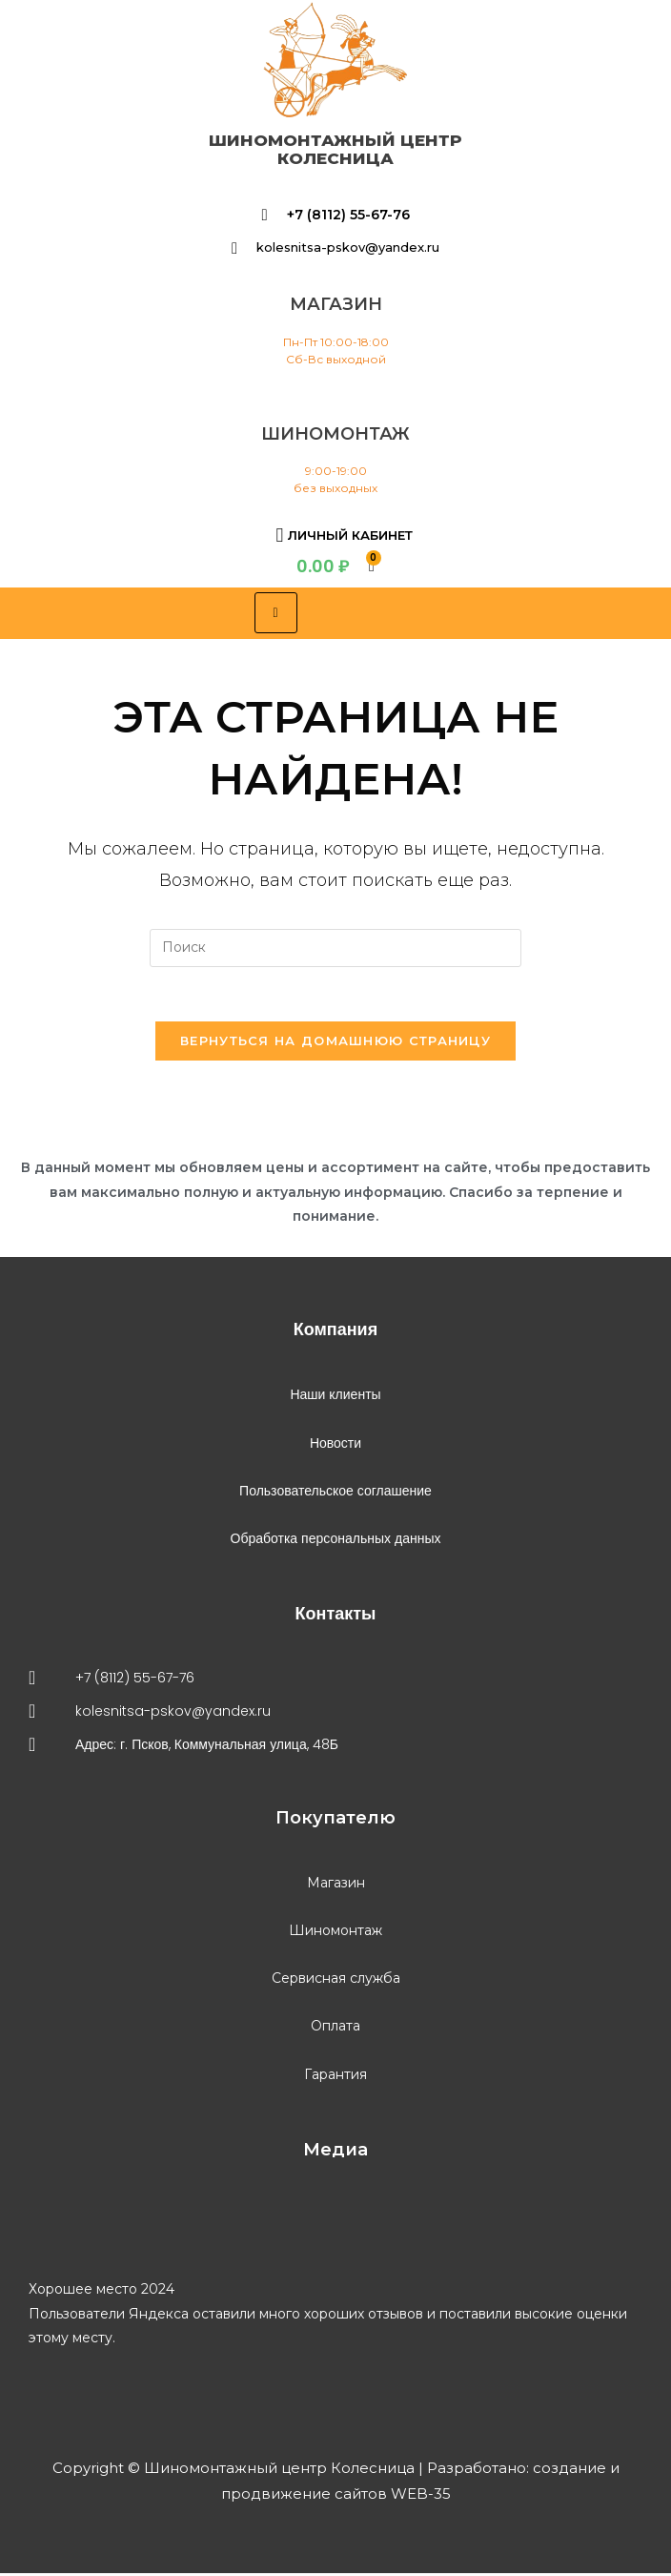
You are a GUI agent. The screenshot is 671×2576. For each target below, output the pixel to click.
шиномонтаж (335, 433)
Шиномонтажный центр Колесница (335, 149)
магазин (336, 304)
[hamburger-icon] (275, 612)
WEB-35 (419, 2496)
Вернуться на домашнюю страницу (335, 1043)
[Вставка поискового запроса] (335, 948)
